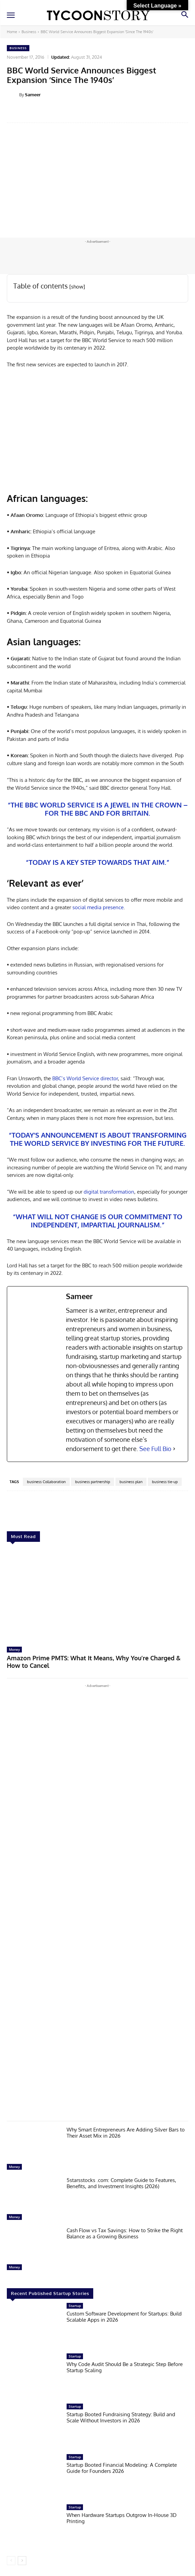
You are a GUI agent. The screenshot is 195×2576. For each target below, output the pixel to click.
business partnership (92, 1481)
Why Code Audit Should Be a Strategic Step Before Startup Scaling (125, 2367)
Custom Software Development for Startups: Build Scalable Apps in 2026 (124, 2316)
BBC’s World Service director (85, 1078)
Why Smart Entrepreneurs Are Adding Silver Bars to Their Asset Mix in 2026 (126, 2132)
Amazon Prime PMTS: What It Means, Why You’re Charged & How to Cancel (94, 1661)
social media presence (98, 907)
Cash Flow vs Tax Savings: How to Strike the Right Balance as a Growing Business (125, 2233)
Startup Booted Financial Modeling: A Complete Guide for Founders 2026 (122, 2468)
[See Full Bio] (174, 1448)
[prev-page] (11, 2560)
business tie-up (165, 1481)
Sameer (33, 94)
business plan (131, 1481)
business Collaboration (46, 1481)
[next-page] (22, 2560)
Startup (75, 2305)
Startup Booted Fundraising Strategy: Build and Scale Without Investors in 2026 (121, 2417)
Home (12, 31)
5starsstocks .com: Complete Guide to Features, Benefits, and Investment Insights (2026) (121, 2183)
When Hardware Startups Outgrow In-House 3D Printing (122, 2518)
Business (29, 31)
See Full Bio (155, 1448)
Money (14, 1649)
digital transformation (108, 1191)
